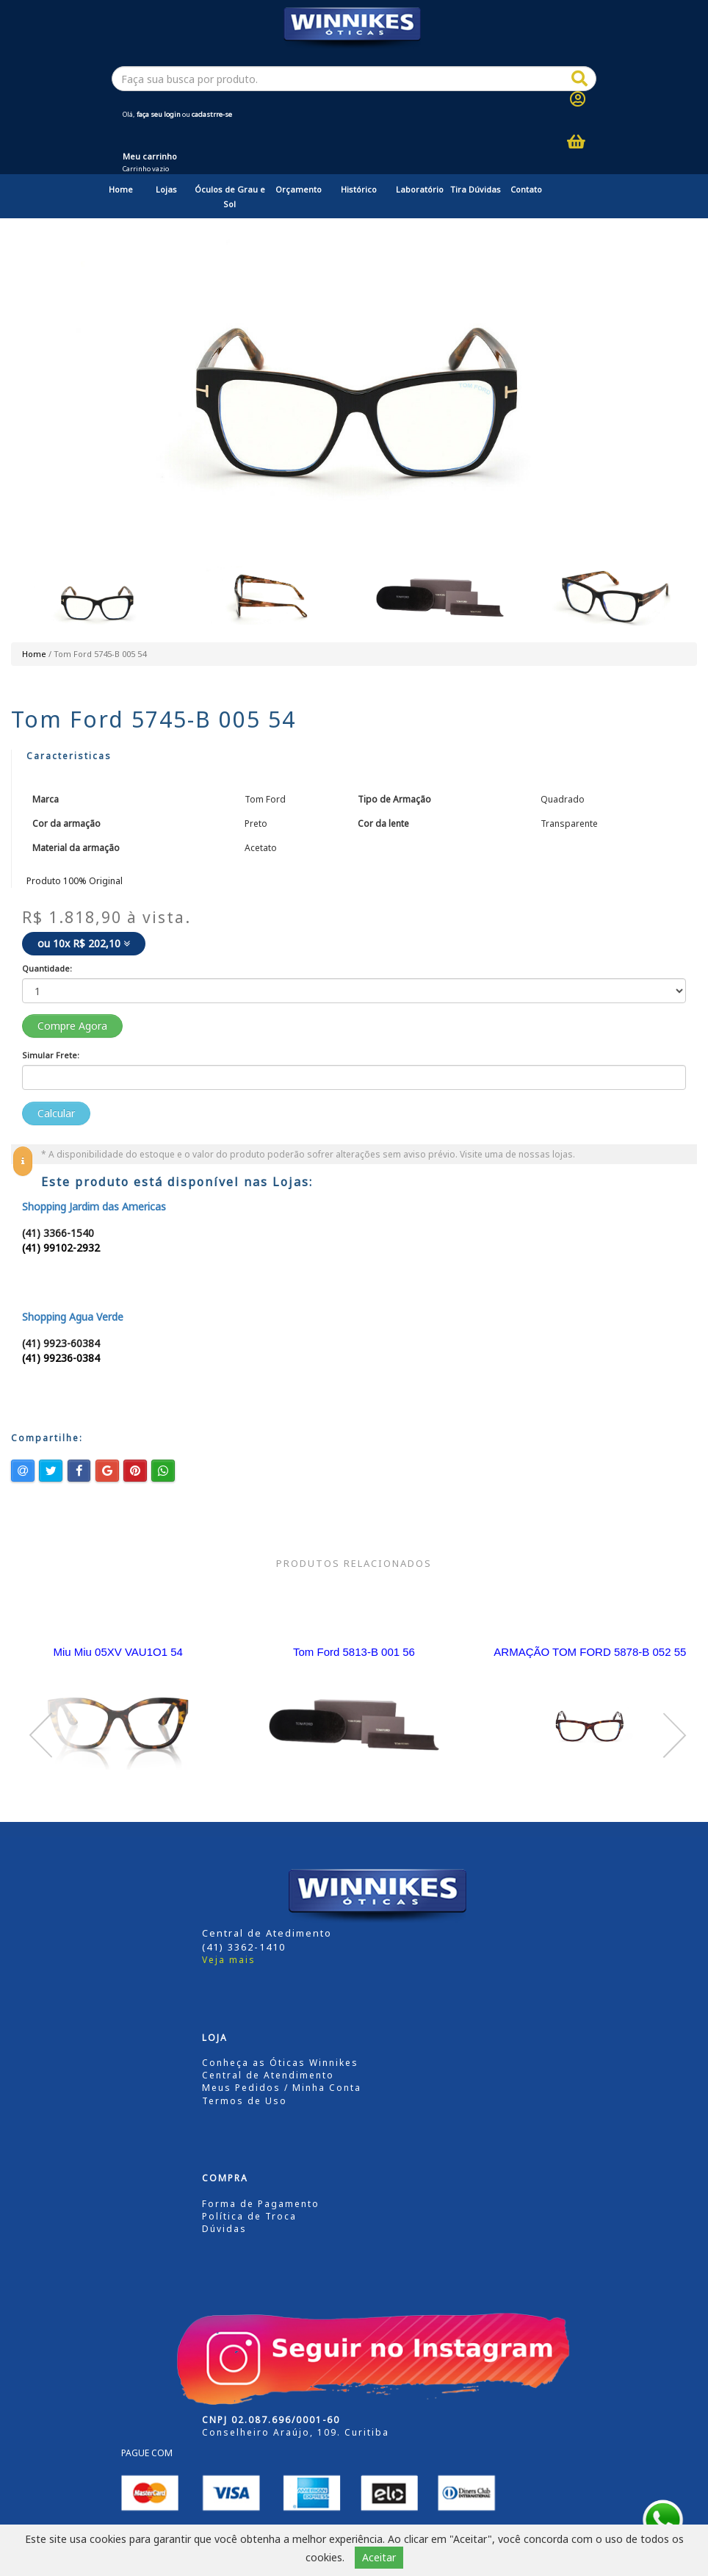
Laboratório (420, 189)
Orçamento (298, 189)
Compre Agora (72, 1026)
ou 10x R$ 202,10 (83, 943)
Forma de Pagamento (260, 2204)
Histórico (359, 189)
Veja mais (229, 1959)
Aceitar (379, 2557)
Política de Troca (249, 2216)
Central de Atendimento (268, 2075)
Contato (526, 189)
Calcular (56, 1113)
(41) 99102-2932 (61, 1248)
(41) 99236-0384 (61, 1358)
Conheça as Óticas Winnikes (280, 2062)
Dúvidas (224, 2228)
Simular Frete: (50, 1055)
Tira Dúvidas (475, 189)
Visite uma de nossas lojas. (517, 1154)
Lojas (166, 189)
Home (121, 189)
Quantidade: (47, 968)
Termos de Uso (244, 2101)
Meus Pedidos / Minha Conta (281, 2087)
